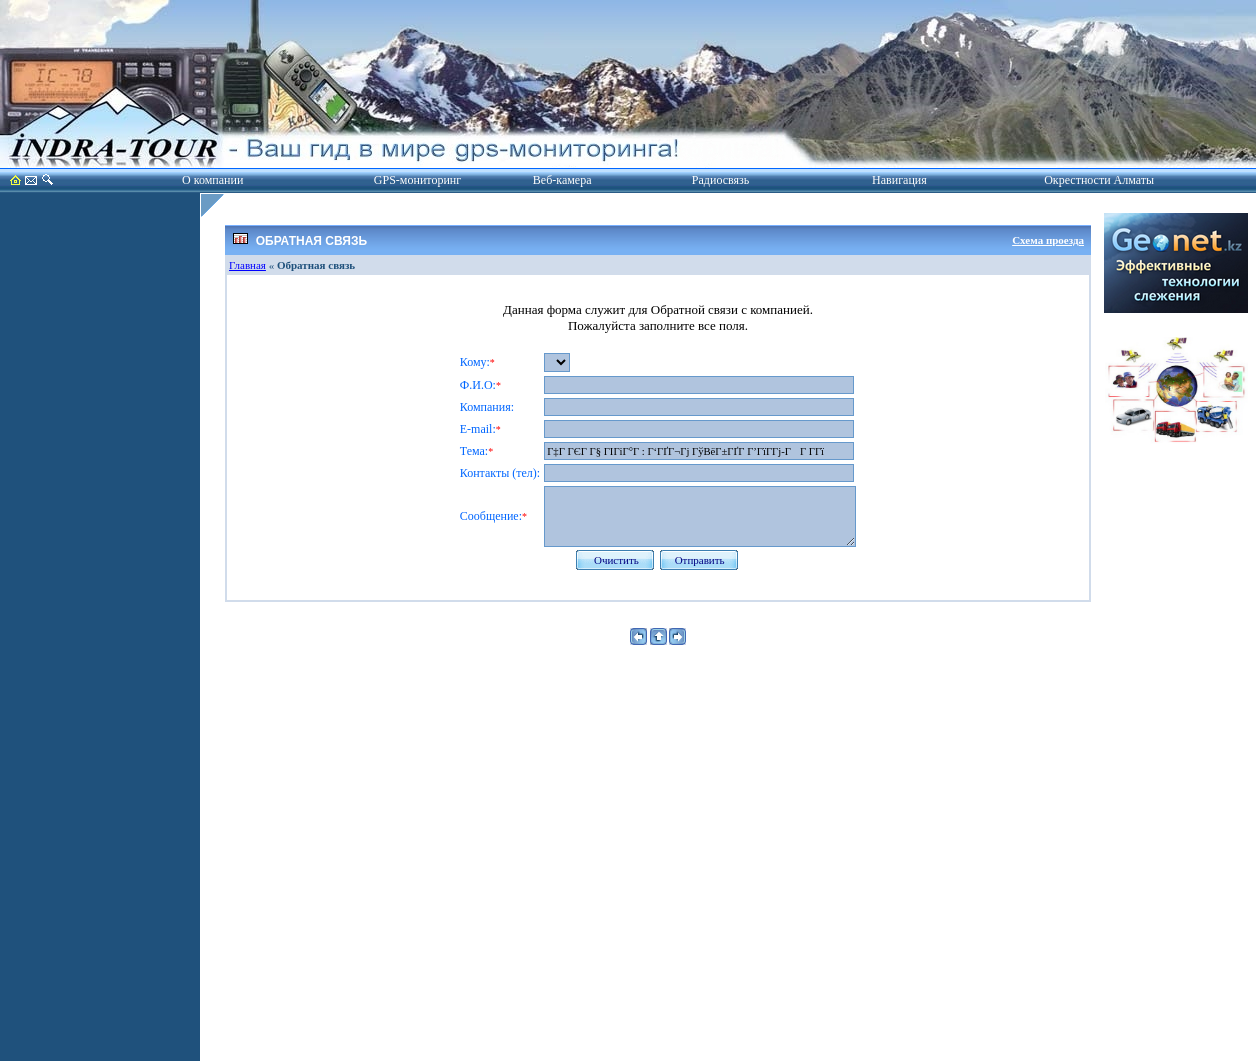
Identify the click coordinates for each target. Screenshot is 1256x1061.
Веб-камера (562, 180)
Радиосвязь (720, 180)
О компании (212, 180)
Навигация (899, 180)
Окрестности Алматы (1099, 180)
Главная (247, 265)
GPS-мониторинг (417, 180)
